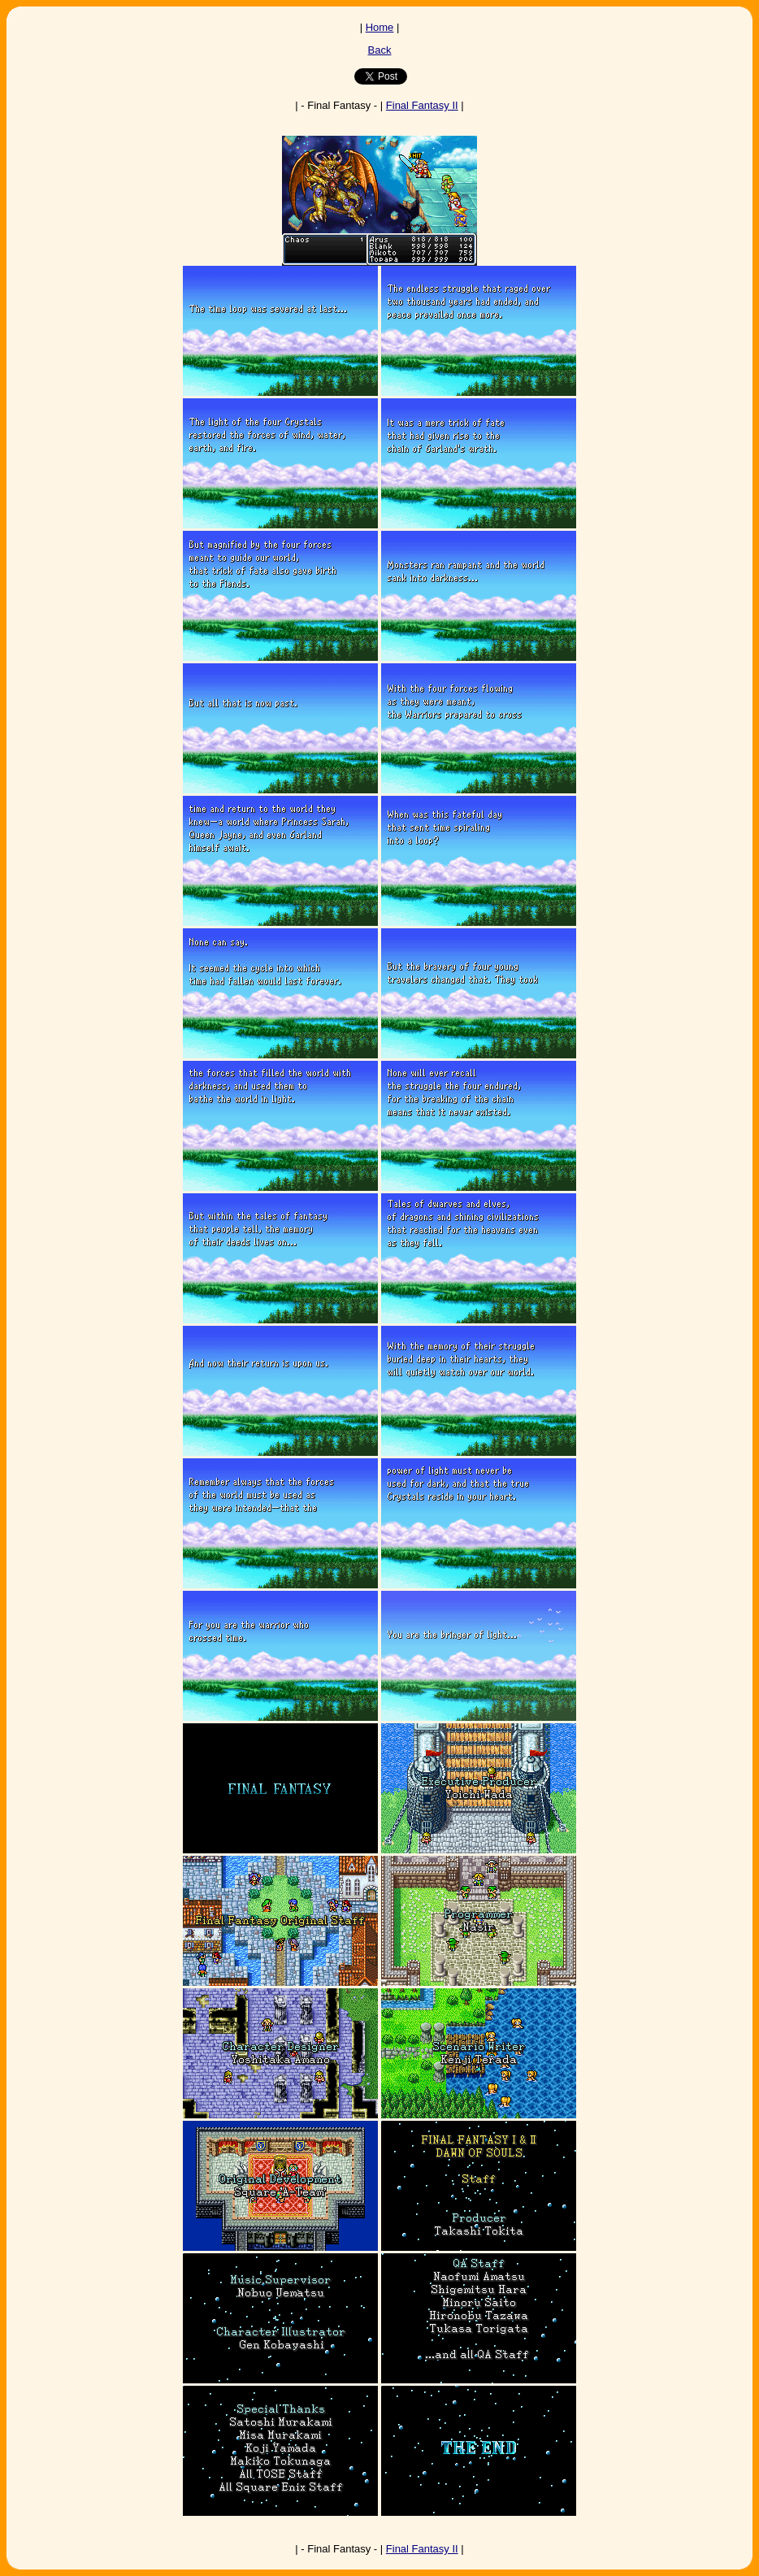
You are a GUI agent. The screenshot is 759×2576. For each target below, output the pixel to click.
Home (380, 27)
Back (380, 50)
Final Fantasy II (422, 105)
